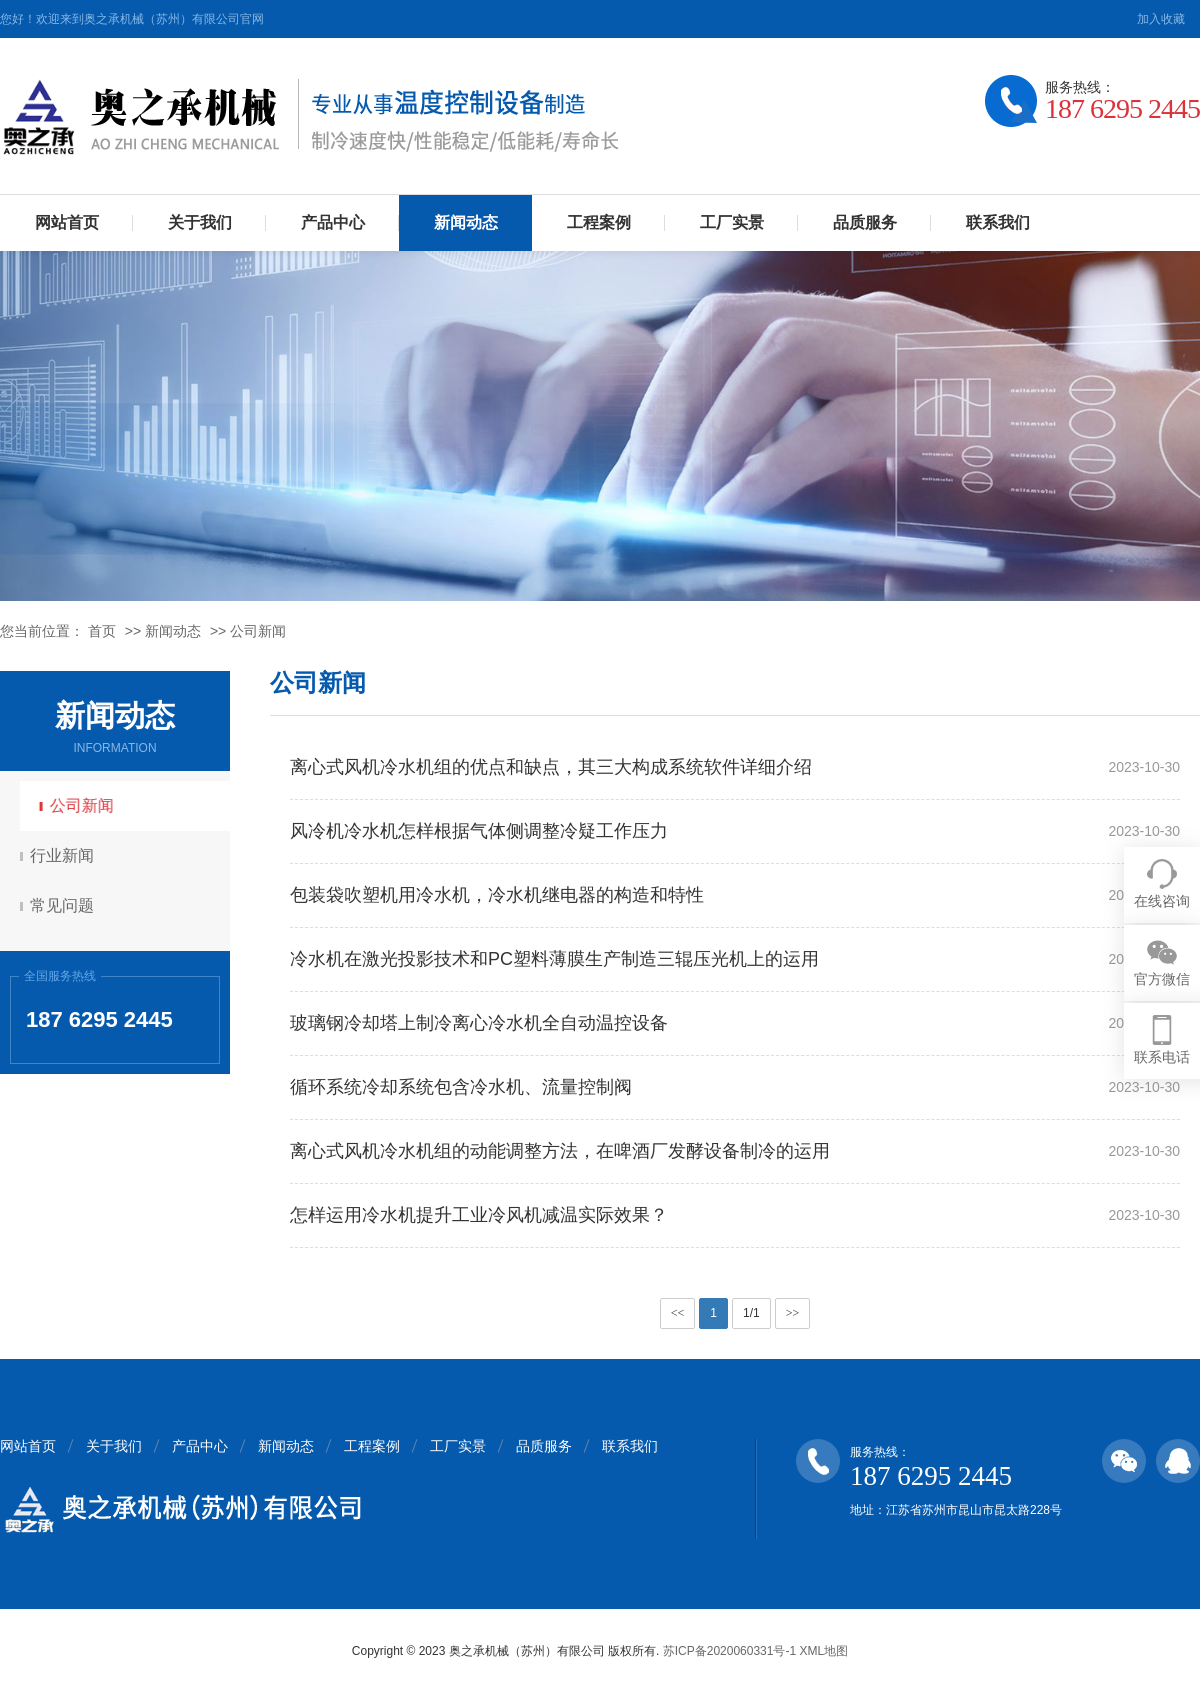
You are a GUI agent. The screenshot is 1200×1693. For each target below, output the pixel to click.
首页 (102, 631)
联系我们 (998, 222)
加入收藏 (1161, 19)
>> (793, 1313)
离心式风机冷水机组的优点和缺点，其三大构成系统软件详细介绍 (551, 767)
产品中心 (333, 222)
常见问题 (65, 905)
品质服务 (865, 222)
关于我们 (200, 222)
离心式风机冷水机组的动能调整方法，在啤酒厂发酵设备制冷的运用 (560, 1151)
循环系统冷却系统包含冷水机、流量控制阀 (461, 1087)
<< (678, 1313)
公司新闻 (258, 631)
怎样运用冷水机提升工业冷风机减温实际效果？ (479, 1215)
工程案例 (599, 222)
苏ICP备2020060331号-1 (729, 1651)
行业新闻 (65, 855)
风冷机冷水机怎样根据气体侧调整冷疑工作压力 (479, 831)
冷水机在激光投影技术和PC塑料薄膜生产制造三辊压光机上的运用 (554, 959)
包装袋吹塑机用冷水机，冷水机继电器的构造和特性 (497, 895)
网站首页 (67, 222)
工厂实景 (732, 222)
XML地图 (823, 1651)
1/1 (751, 1313)
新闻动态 (466, 222)
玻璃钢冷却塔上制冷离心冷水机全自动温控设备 (479, 1023)
